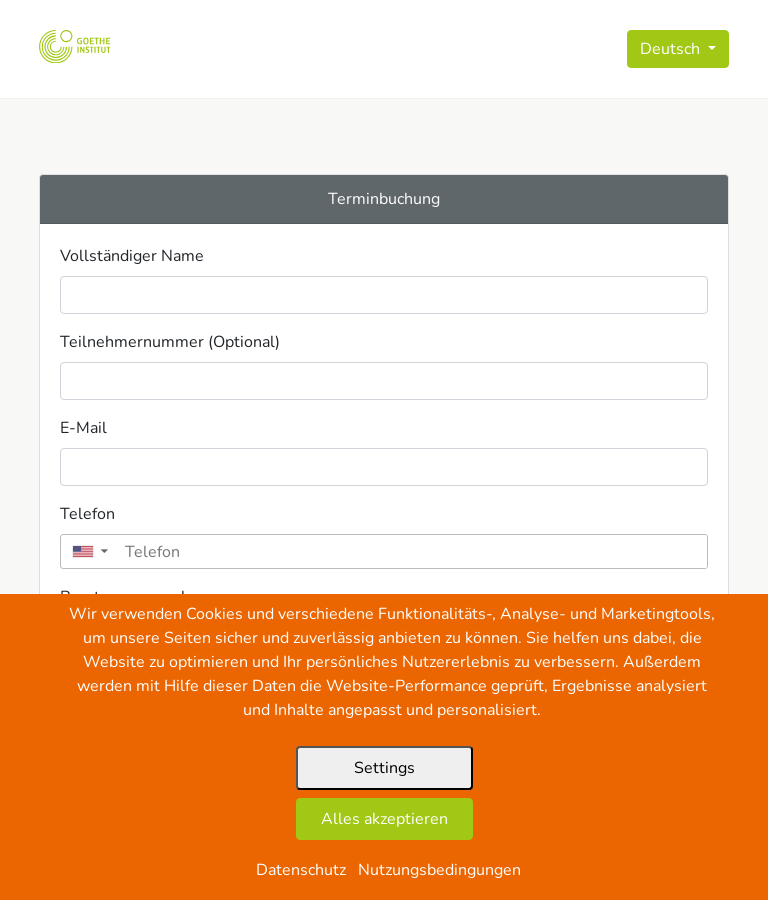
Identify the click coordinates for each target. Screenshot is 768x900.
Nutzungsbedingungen (439, 870)
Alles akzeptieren (384, 819)
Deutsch (672, 49)
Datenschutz (301, 870)
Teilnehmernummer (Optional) (170, 342)
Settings (384, 768)
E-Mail (83, 428)
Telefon (87, 514)
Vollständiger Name (132, 256)
